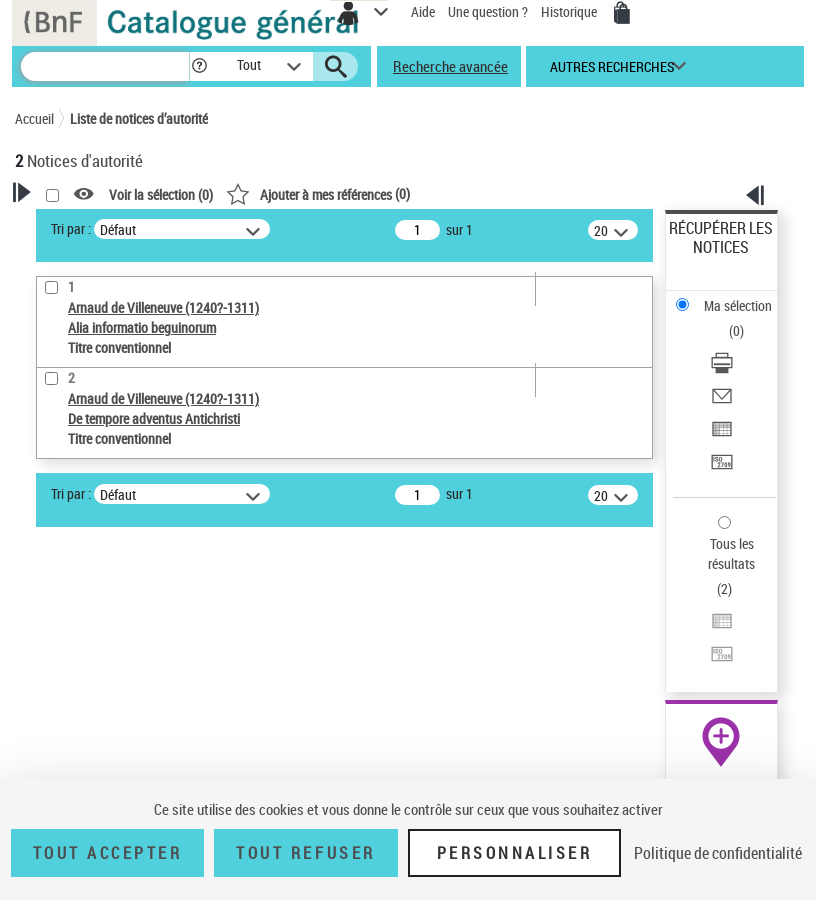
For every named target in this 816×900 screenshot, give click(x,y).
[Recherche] (105, 66)
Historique (570, 11)
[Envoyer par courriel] (722, 402)
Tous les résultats (731, 553)
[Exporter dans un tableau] (722, 435)
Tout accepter (108, 853)
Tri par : (71, 228)
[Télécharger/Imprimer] (722, 369)
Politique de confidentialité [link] (718, 853)
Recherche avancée (450, 66)
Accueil (34, 118)
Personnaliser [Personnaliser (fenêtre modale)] (515, 853)
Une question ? (488, 11)
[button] (199, 66)
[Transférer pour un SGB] (722, 468)
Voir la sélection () (161, 194)
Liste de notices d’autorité (139, 118)
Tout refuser (305, 853)
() (318, 193)
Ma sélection (738, 305)
